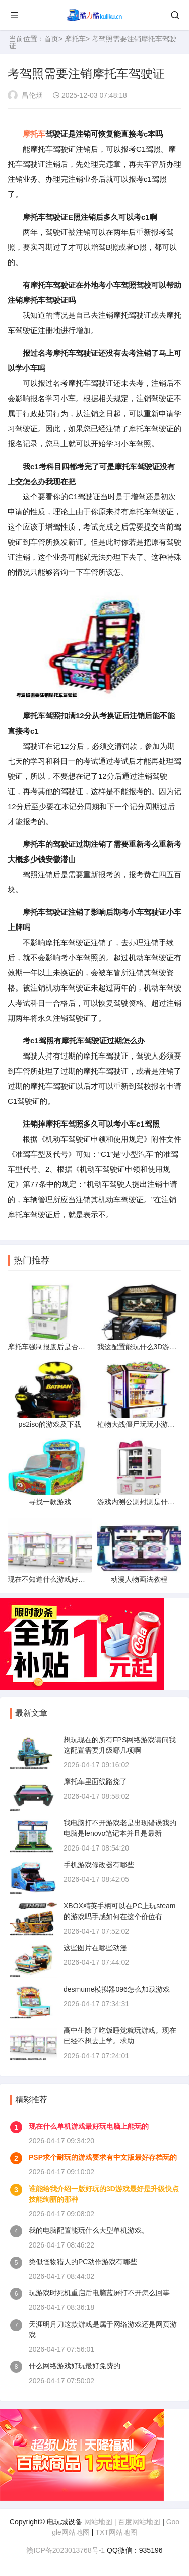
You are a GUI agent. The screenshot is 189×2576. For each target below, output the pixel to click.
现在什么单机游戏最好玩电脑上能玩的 (89, 2126)
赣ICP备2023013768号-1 (65, 2550)
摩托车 (75, 39)
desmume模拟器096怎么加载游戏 (117, 1989)
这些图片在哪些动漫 (95, 1948)
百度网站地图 (139, 2522)
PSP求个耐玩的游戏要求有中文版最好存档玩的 (103, 2157)
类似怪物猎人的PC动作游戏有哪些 (83, 2262)
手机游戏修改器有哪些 (99, 1865)
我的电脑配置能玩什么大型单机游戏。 (89, 2230)
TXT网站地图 (116, 2532)
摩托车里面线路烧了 (95, 1781)
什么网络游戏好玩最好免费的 (74, 2366)
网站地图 (98, 2522)
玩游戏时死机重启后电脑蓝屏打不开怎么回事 (99, 2293)
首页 (51, 39)
